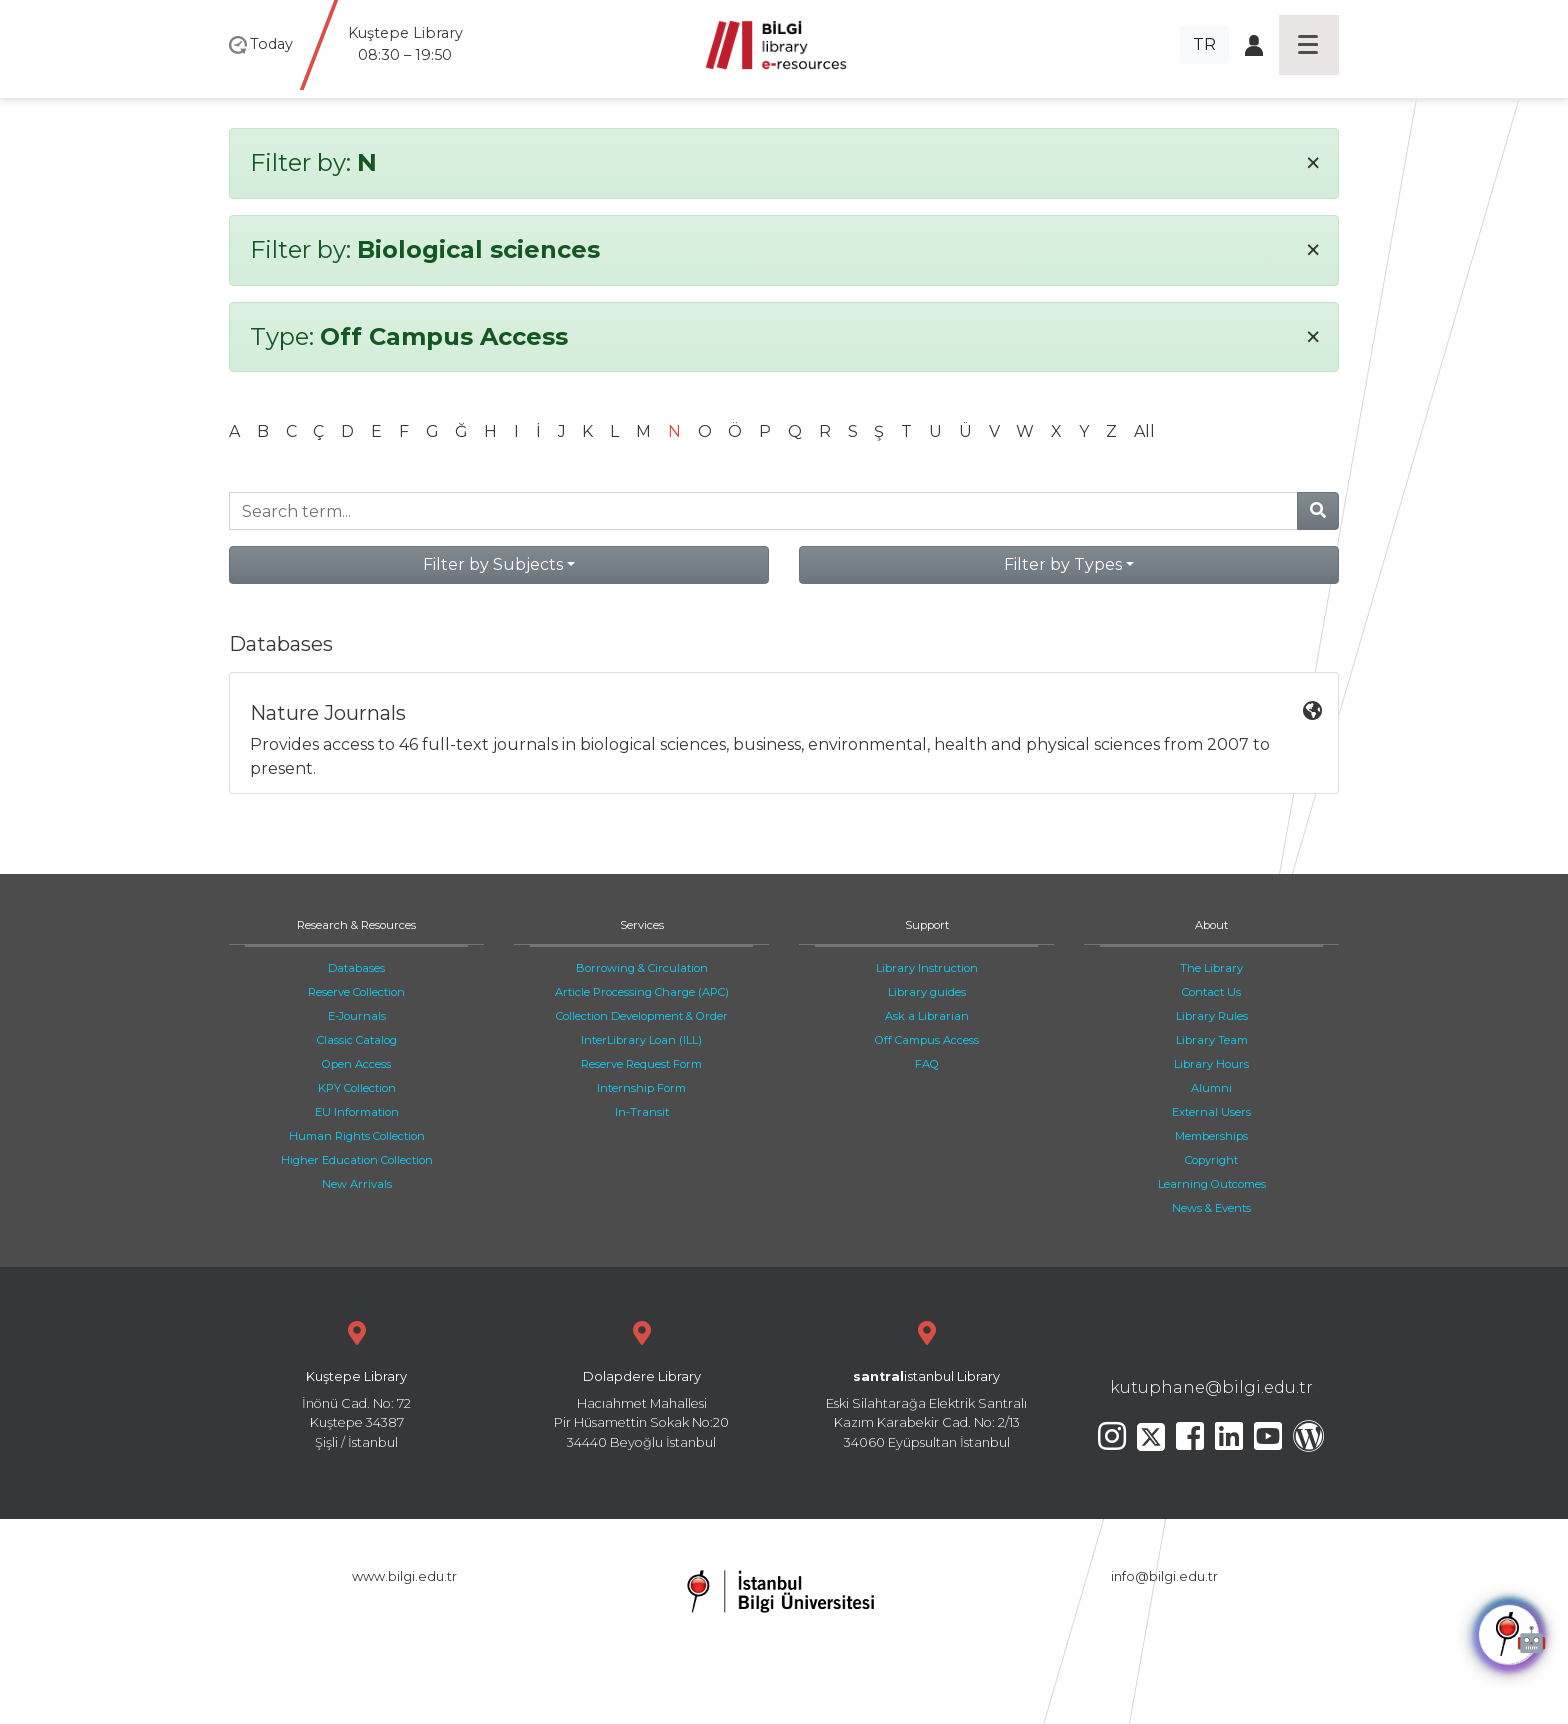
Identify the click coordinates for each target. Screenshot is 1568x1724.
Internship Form (641, 1088)
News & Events (1211, 1208)
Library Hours (1211, 1064)
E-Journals (357, 1016)
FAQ (927, 1064)
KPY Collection (357, 1088)
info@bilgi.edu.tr (1164, 1576)
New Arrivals (357, 1184)
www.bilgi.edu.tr (404, 1576)
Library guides (927, 992)
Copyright (1211, 1160)
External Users (1211, 1112)
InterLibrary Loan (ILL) (641, 1040)
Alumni (1211, 1088)
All (1144, 431)
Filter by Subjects (493, 564)
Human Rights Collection (357, 1136)
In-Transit (642, 1112)
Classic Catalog (357, 1040)
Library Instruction (927, 968)
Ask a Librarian (927, 1016)
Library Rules (1212, 1016)
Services (642, 925)
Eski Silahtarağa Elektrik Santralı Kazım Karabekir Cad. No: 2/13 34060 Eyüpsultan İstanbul (926, 1382)
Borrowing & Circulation (642, 968)
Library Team (1212, 1040)
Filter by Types (1063, 564)
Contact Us (1211, 992)
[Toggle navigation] (1309, 45)
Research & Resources (356, 925)
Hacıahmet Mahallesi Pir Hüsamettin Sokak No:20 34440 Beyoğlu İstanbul (641, 1382)
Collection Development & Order (642, 1016)
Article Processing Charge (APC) (642, 992)
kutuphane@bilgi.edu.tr (1211, 1387)
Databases (356, 968)
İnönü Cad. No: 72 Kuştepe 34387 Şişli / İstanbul (356, 1382)
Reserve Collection (356, 992)
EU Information (357, 1112)
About (1211, 925)
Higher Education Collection (357, 1160)
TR (1204, 44)
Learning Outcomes (1212, 1184)
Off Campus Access (927, 1040)
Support (927, 925)
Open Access (356, 1064)
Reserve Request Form (641, 1064)
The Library (1211, 968)
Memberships (1211, 1136)
